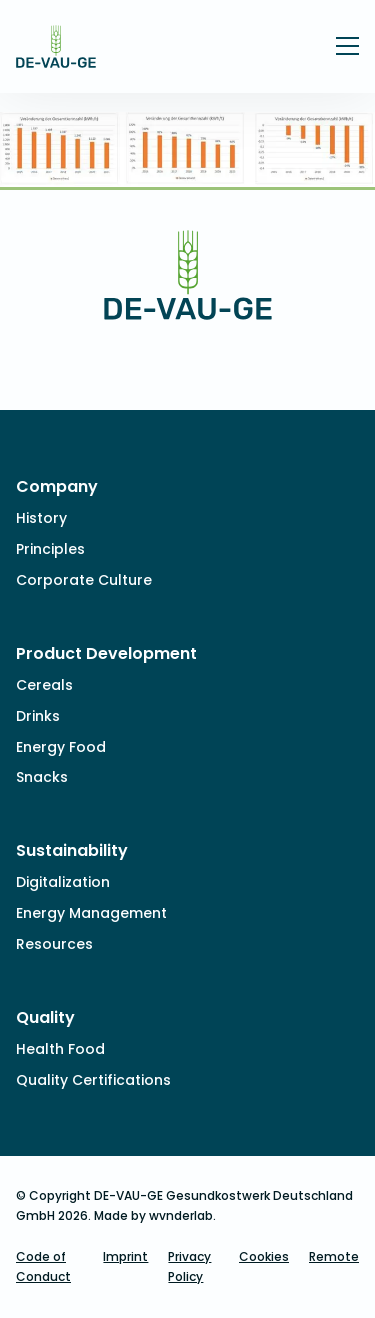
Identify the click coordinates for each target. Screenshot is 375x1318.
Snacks (42, 777)
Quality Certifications (93, 1080)
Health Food (60, 1049)
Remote (334, 1256)
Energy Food (61, 747)
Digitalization (63, 882)
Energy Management (91, 913)
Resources (54, 944)
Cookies (264, 1256)
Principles (50, 549)
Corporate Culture (84, 580)
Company (57, 486)
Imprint (125, 1256)
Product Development (106, 653)
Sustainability (72, 850)
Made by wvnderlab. (155, 1215)
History (41, 518)
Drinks (38, 716)
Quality (45, 1017)
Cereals (44, 685)
